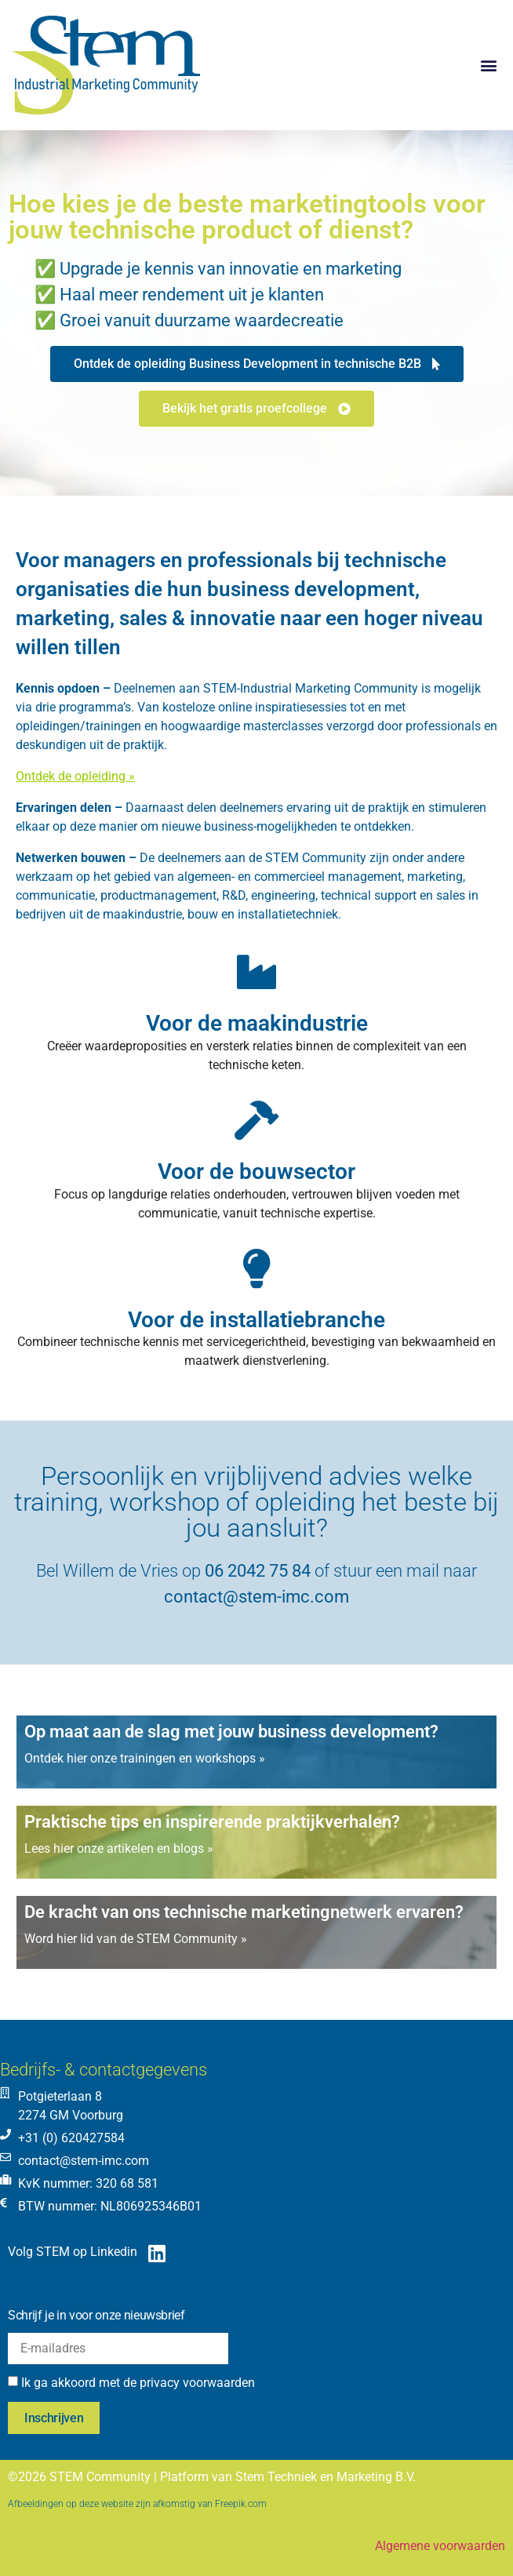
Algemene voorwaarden (440, 2545)
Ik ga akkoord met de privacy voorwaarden (138, 2382)
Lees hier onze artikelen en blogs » (118, 1848)
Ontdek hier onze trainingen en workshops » (144, 1758)
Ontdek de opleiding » (75, 776)
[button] (488, 65)
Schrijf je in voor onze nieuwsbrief (96, 2315)
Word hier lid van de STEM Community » (135, 1938)
